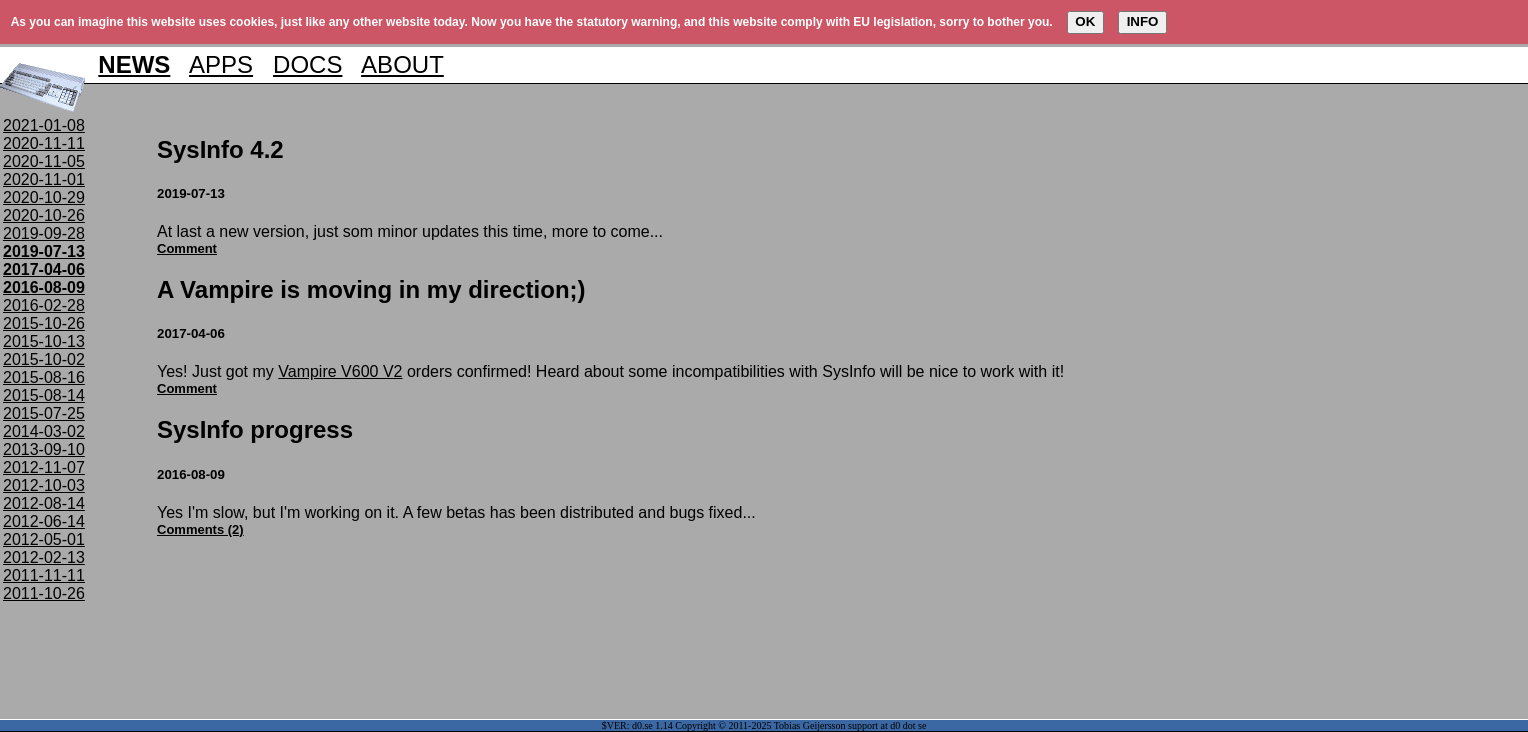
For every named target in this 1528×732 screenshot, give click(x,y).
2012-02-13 (44, 557)
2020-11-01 (44, 179)
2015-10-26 (44, 323)
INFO (1143, 21)
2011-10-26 (44, 593)
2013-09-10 (44, 449)
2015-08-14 (44, 395)
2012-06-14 (44, 521)
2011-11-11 (44, 575)
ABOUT (402, 64)
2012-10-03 (44, 485)
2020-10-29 (44, 197)
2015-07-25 (44, 413)
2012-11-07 (44, 467)
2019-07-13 (44, 251)
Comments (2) (200, 529)
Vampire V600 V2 (340, 371)
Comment (187, 248)
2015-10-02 (44, 359)
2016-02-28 (44, 305)
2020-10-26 (44, 215)
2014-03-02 (44, 431)
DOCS (307, 64)
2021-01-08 (44, 125)
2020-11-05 (44, 161)
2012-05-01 (44, 539)
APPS (221, 64)
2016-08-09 (44, 287)
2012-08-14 (44, 503)
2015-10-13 (44, 341)
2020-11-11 (44, 143)
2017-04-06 (44, 269)
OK (1085, 21)
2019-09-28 (44, 233)
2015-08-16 (44, 377)
